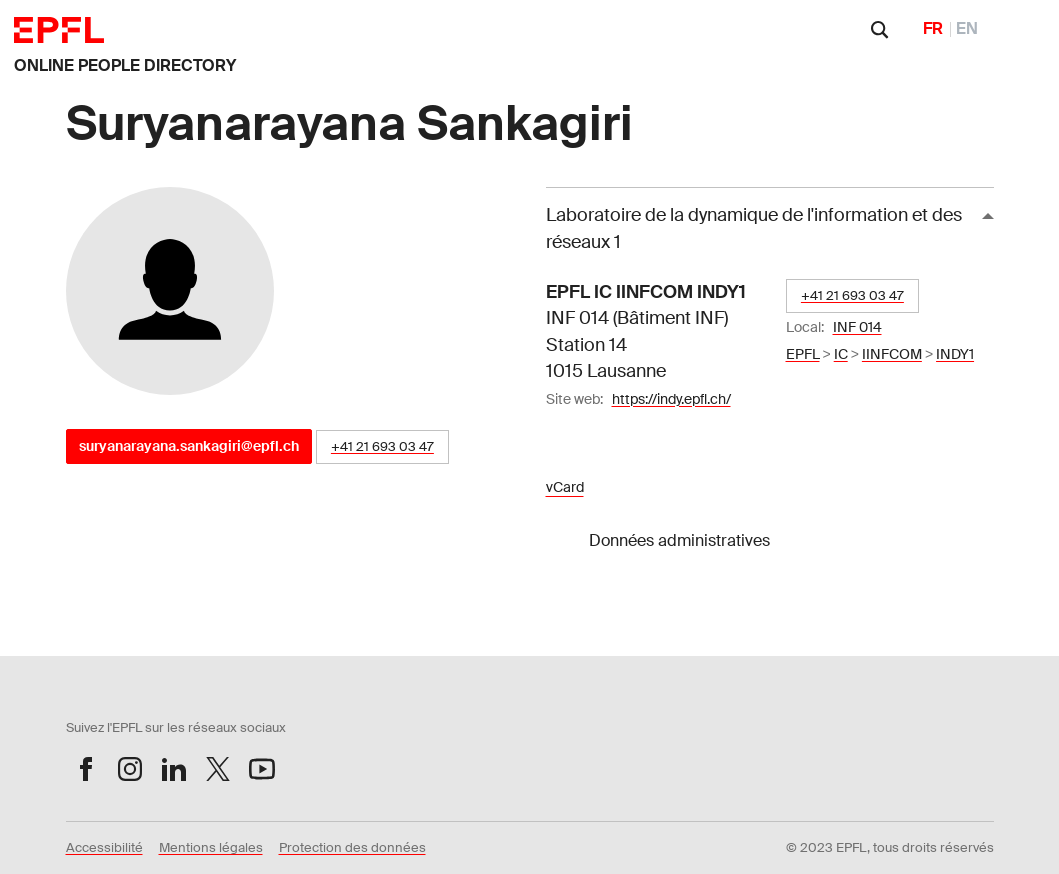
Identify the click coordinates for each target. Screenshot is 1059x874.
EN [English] (967, 28)
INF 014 (857, 327)
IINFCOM (892, 354)
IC (841, 354)
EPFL (803, 354)
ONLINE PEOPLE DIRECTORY (125, 65)
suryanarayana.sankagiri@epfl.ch (189, 446)
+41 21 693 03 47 (382, 446)
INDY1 (955, 354)
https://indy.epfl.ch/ (671, 399)
